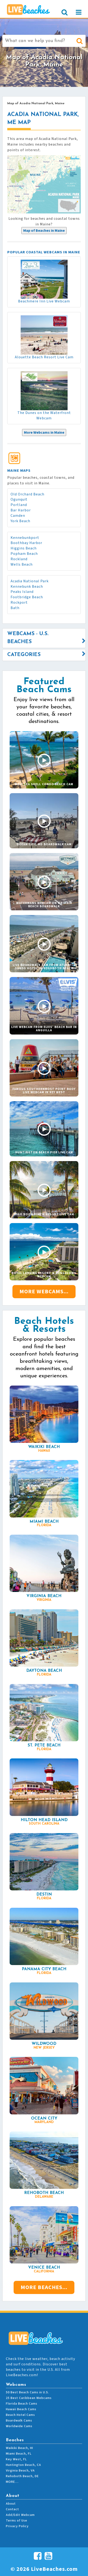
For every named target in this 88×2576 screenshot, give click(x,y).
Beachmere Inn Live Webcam (44, 282)
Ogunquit (19, 499)
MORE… (12, 2481)
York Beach (20, 521)
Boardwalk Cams (19, 2420)
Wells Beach (22, 564)
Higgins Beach (24, 548)
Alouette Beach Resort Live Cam (44, 337)
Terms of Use (16, 2520)
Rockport (19, 602)
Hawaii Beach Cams (21, 2409)
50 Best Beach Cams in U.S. (27, 2392)
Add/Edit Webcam (20, 2515)
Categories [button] (24, 654)
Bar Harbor (21, 510)
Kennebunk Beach (27, 586)
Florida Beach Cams (21, 2403)
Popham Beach (24, 553)
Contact (12, 2509)
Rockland (19, 559)
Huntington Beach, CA (23, 2465)
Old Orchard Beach (27, 494)
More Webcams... (44, 1291)
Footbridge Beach (27, 597)
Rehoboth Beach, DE (22, 2476)
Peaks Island (22, 591)
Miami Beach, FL (18, 2453)
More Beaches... (44, 2287)
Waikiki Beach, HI (19, 2448)
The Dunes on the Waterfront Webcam (44, 396)
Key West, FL (16, 2459)
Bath (15, 607)
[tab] (44, 638)
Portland (19, 504)
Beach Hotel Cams (20, 2415)
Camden (18, 515)
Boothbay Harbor (26, 542)
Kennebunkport (25, 537)
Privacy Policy (17, 2526)
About (11, 2503)
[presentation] (44, 230)
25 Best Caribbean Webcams (29, 2398)
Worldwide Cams (19, 2426)
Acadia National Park (30, 581)
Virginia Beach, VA (20, 2470)
